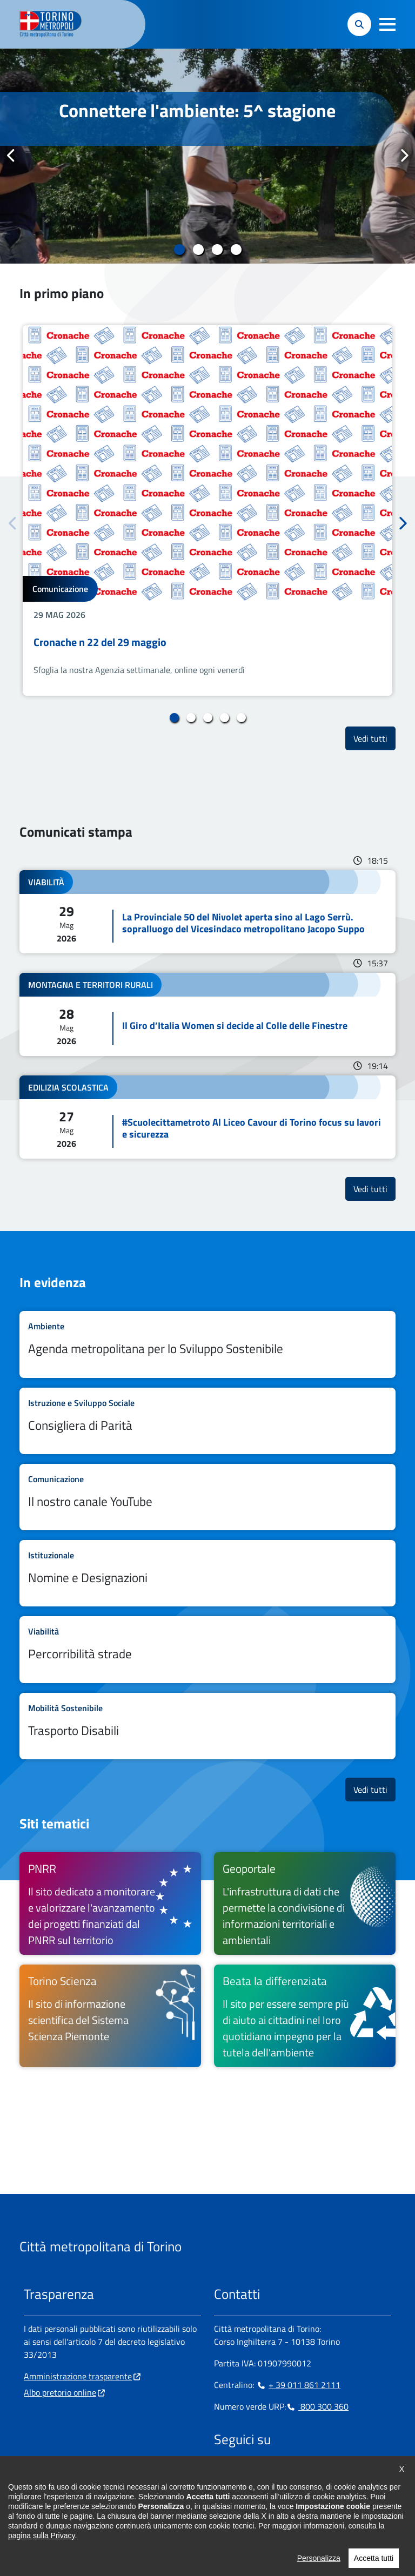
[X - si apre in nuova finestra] (291, 2473)
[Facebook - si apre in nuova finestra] (222, 2473)
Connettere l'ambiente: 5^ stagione (197, 110)
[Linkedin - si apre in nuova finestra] (256, 2473)
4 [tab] (235, 249)
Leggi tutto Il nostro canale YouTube (207, 1497)
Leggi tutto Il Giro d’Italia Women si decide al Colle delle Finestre (207, 1014)
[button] (387, 24)
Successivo (403, 155)
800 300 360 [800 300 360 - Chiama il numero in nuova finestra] (317, 2406)
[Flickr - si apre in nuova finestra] (325, 2473)
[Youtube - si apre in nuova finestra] (308, 2473)
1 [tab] (179, 249)
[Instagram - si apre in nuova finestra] (239, 2473)
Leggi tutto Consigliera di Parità (207, 1421)
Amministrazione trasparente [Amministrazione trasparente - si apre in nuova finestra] (78, 2376)
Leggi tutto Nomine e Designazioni (207, 1573)
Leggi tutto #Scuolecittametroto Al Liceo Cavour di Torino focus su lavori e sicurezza (207, 1117)
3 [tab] (217, 249)
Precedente (11, 155)
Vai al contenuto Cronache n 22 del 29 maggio (207, 510)
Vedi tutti (374, 738)
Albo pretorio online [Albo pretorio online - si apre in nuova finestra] (60, 2392)
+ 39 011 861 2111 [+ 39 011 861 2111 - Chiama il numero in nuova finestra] (298, 2384)
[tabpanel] (207, 156)
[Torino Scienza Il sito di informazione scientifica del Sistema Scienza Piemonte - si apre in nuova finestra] (110, 2016)
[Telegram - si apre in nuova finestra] (274, 2473)
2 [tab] (198, 249)
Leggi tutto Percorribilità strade (207, 1649)
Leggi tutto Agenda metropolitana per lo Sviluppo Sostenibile (207, 1344)
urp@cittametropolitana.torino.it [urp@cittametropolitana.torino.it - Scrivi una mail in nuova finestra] (90, 2507)
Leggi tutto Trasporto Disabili (207, 1726)
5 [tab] (241, 718)
